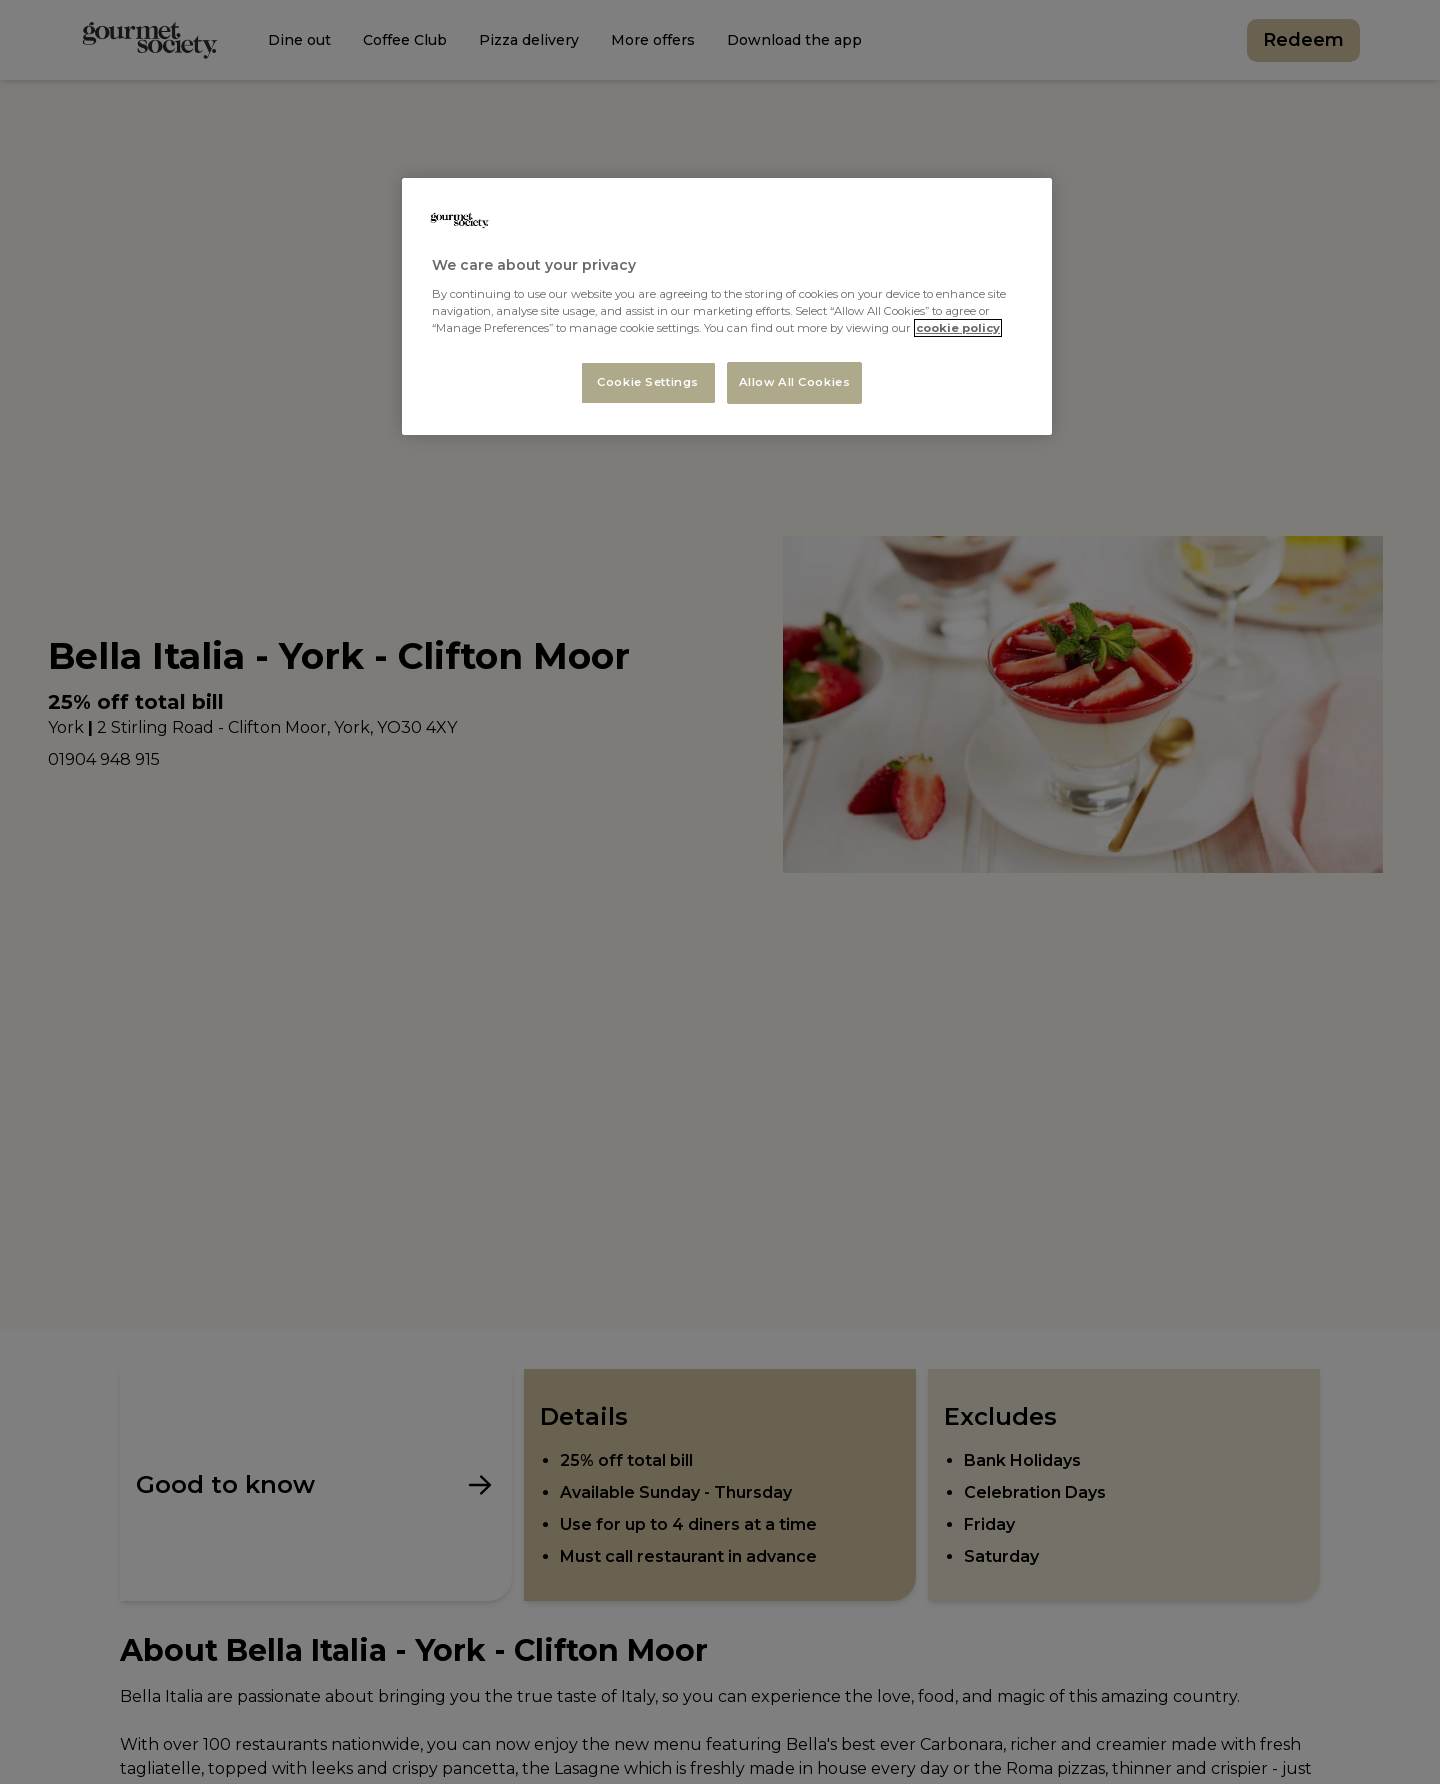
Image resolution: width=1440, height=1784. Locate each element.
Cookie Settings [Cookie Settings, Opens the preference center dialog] (648, 382)
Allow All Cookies (795, 382)
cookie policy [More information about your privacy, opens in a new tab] (958, 328)
